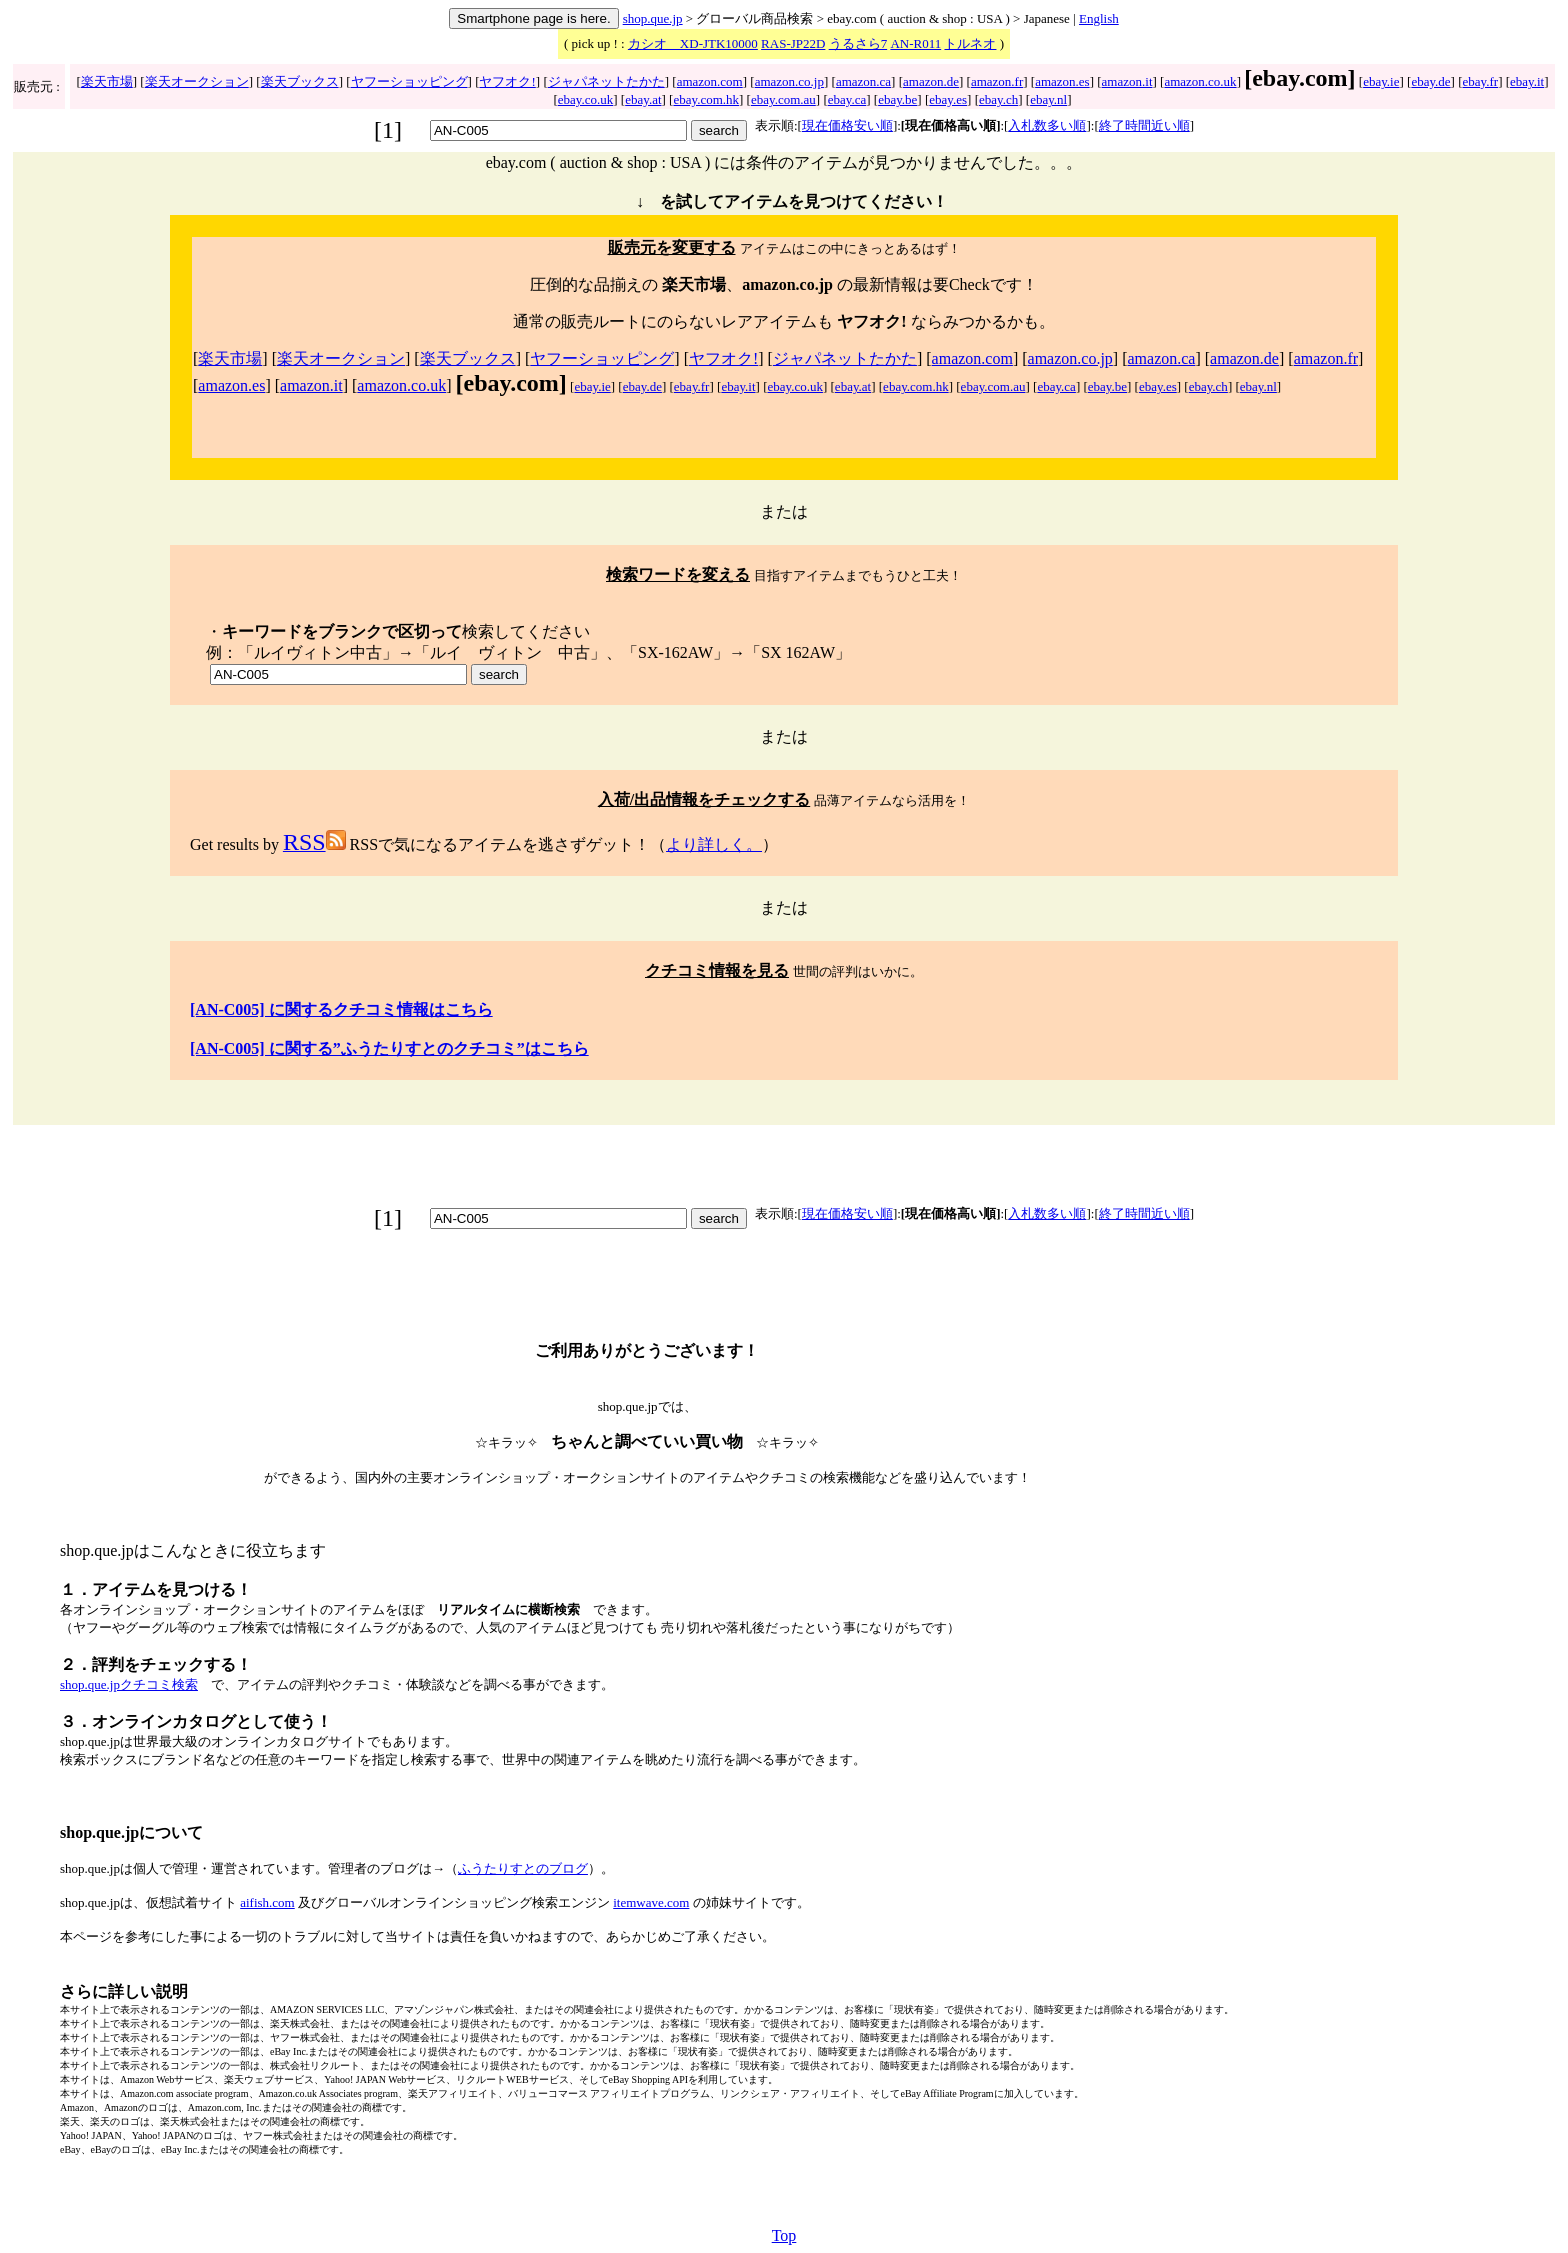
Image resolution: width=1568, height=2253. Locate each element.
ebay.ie (1381, 81)
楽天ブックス (300, 81)
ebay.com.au (783, 99)
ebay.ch (998, 99)
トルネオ (970, 43)
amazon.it (1127, 81)
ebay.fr (1481, 81)
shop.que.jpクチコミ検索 (129, 1684)
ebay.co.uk (585, 99)
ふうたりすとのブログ (523, 1868)
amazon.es (1062, 81)
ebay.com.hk (706, 99)
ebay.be (897, 99)
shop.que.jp (653, 18)
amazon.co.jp (789, 81)
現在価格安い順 (847, 125)
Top (784, 2235)
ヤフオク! (507, 81)
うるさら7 (858, 43)
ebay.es (948, 99)
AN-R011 (915, 43)
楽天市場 (107, 81)
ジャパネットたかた (606, 81)
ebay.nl (1048, 99)
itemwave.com (651, 1902)
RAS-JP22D (793, 43)
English (1099, 18)
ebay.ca (847, 99)
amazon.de (931, 81)
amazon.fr (997, 81)
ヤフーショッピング (409, 81)
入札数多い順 (1047, 125)
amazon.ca (863, 81)
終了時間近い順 (1144, 125)
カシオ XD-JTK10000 (693, 43)
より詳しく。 (714, 844)
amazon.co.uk (1200, 81)
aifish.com (267, 1902)
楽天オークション (197, 81)
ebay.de (1430, 81)
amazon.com (710, 81)
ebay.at (643, 99)
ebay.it (1527, 81)
